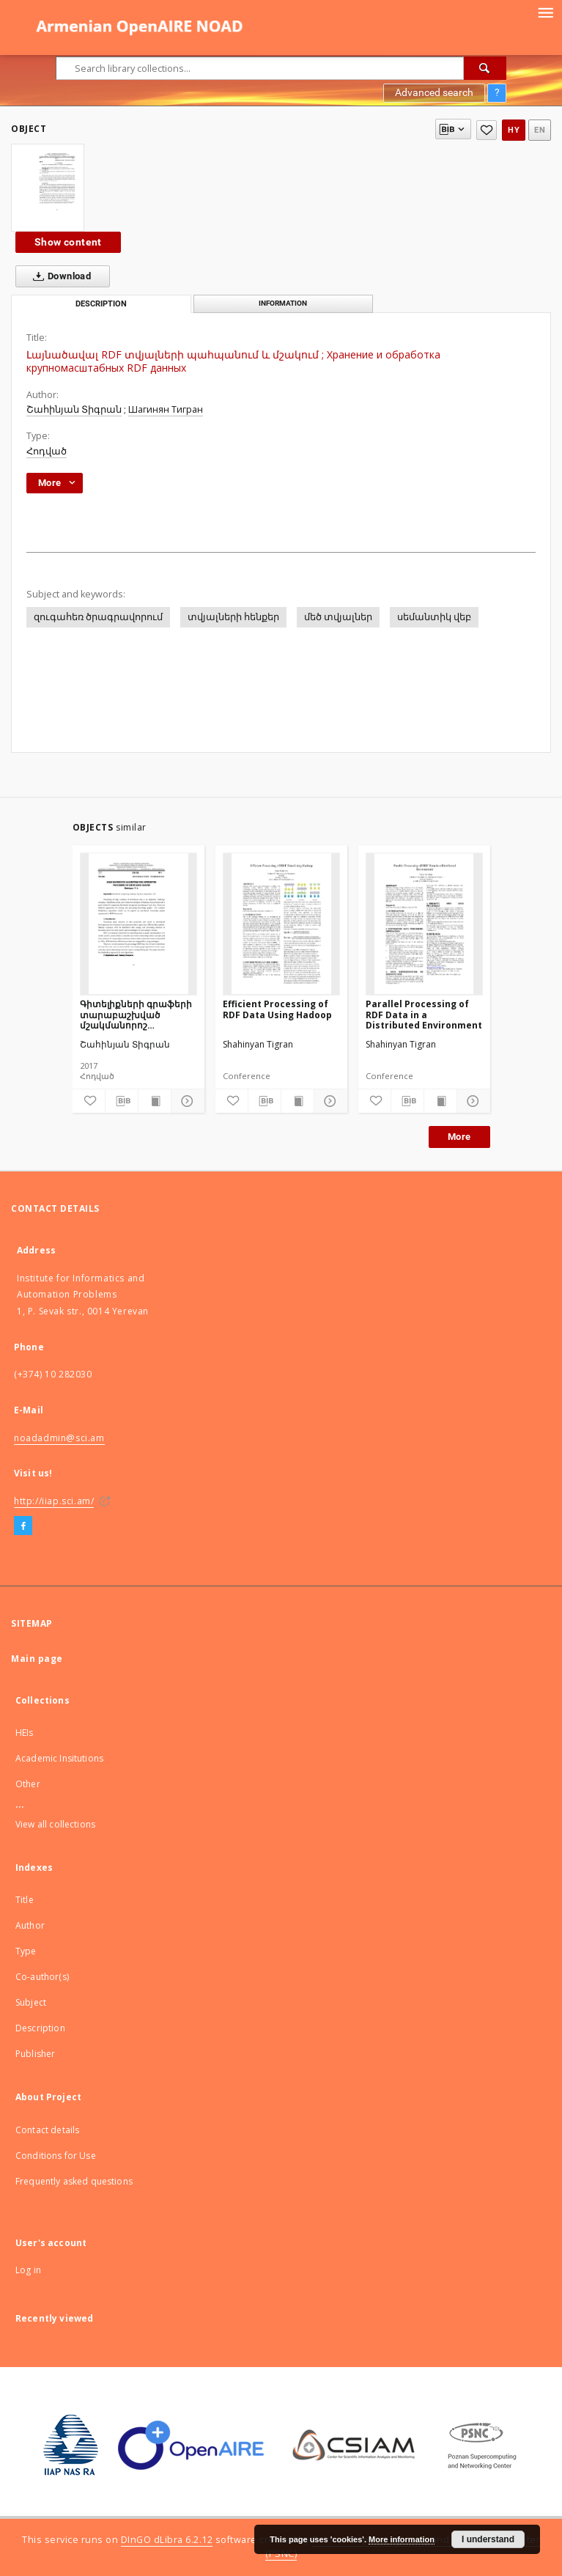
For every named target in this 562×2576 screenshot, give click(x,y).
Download (59, 276)
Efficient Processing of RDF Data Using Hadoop (277, 1009)
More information (402, 2539)
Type (26, 1951)
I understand (488, 2539)
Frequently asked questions (74, 2181)
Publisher (35, 2053)
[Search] (485, 68)
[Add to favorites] (486, 130)
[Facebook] (23, 1526)
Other (27, 1784)
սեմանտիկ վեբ (434, 617)
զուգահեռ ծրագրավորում (98, 617)
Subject (30, 2002)
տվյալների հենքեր (233, 617)
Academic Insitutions (59, 1758)
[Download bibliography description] (122, 1101)
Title (24, 1900)
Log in (28, 2270)
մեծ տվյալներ (338, 617)
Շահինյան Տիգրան (74, 409)
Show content (68, 242)
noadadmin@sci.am (59, 1438)
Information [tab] (283, 303)
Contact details (47, 2130)
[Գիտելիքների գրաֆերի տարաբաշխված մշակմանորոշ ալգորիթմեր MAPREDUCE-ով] (138, 923)
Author (30, 1925)
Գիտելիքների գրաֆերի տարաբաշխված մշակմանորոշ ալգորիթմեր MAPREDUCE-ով (136, 1014)
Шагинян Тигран (165, 409)
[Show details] (185, 1101)
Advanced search (434, 92)
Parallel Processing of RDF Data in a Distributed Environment (424, 1014)
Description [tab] (101, 304)
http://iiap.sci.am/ (54, 1501)
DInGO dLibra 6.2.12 (167, 2539)
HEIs (24, 1732)
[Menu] (545, 11)
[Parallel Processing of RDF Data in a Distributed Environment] (424, 923)
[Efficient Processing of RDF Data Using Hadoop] (281, 923)
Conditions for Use (55, 2155)
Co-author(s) (42, 1976)
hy (514, 130)
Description (40, 2028)
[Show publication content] (154, 1101)
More (459, 1136)
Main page (37, 1658)
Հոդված (46, 451)
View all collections (55, 1824)
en (539, 130)
